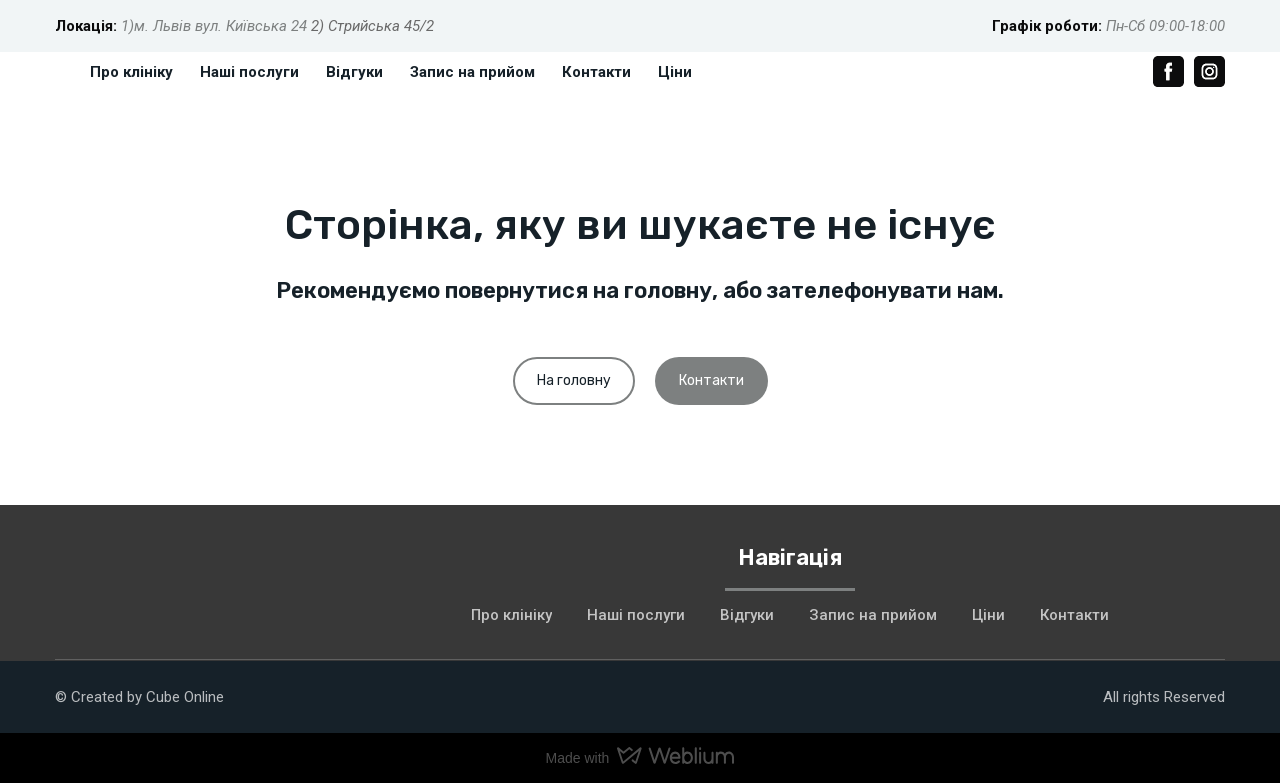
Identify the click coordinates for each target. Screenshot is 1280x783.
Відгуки (354, 72)
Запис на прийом (472, 72)
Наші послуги (249, 72)
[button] (1168, 71)
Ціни (675, 72)
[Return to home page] (190, 583)
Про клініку (131, 72)
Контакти (596, 72)
